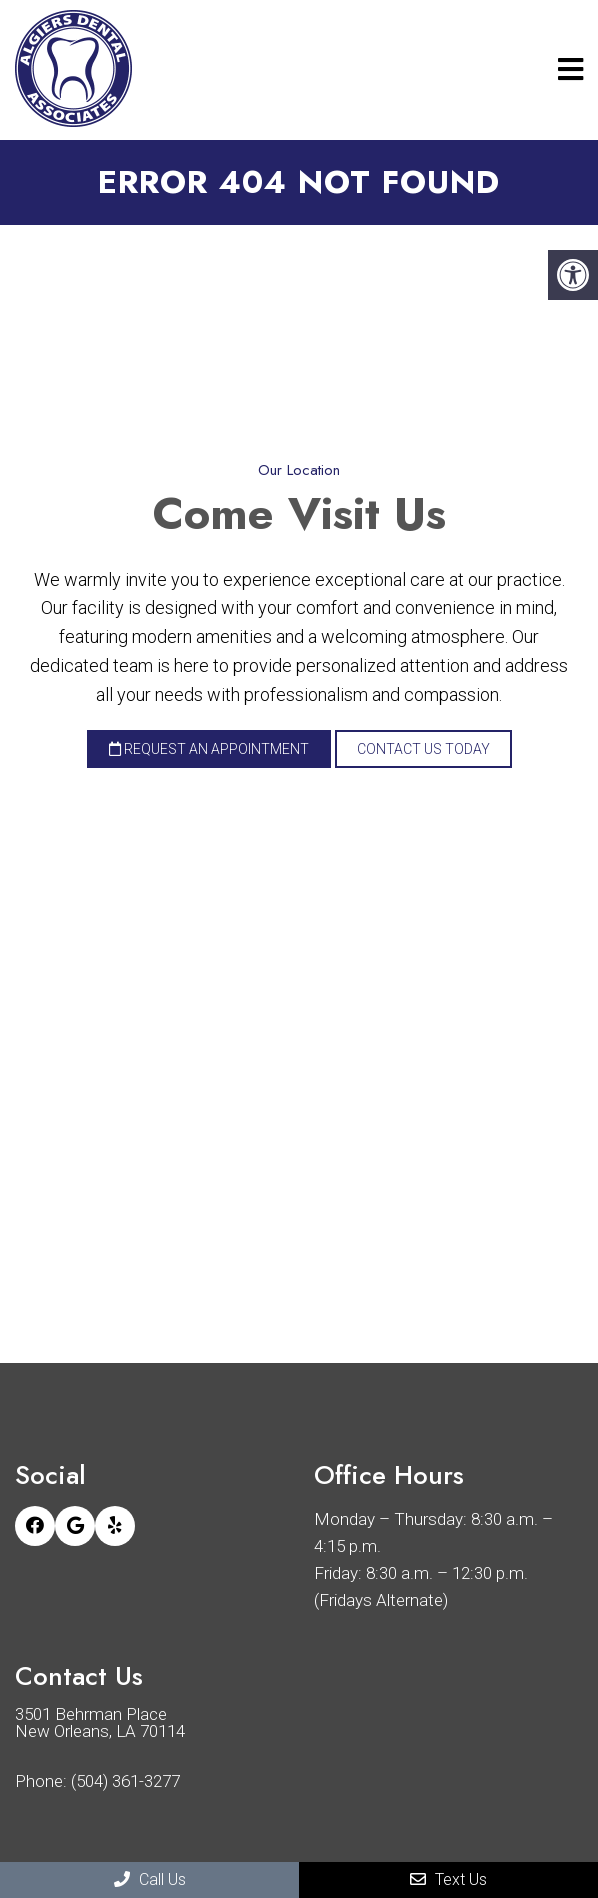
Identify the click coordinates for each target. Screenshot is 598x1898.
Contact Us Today (423, 749)
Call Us (150, 1879)
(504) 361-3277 (125, 1781)
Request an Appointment (209, 749)
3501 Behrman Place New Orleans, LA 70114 (100, 1723)
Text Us (448, 1879)
